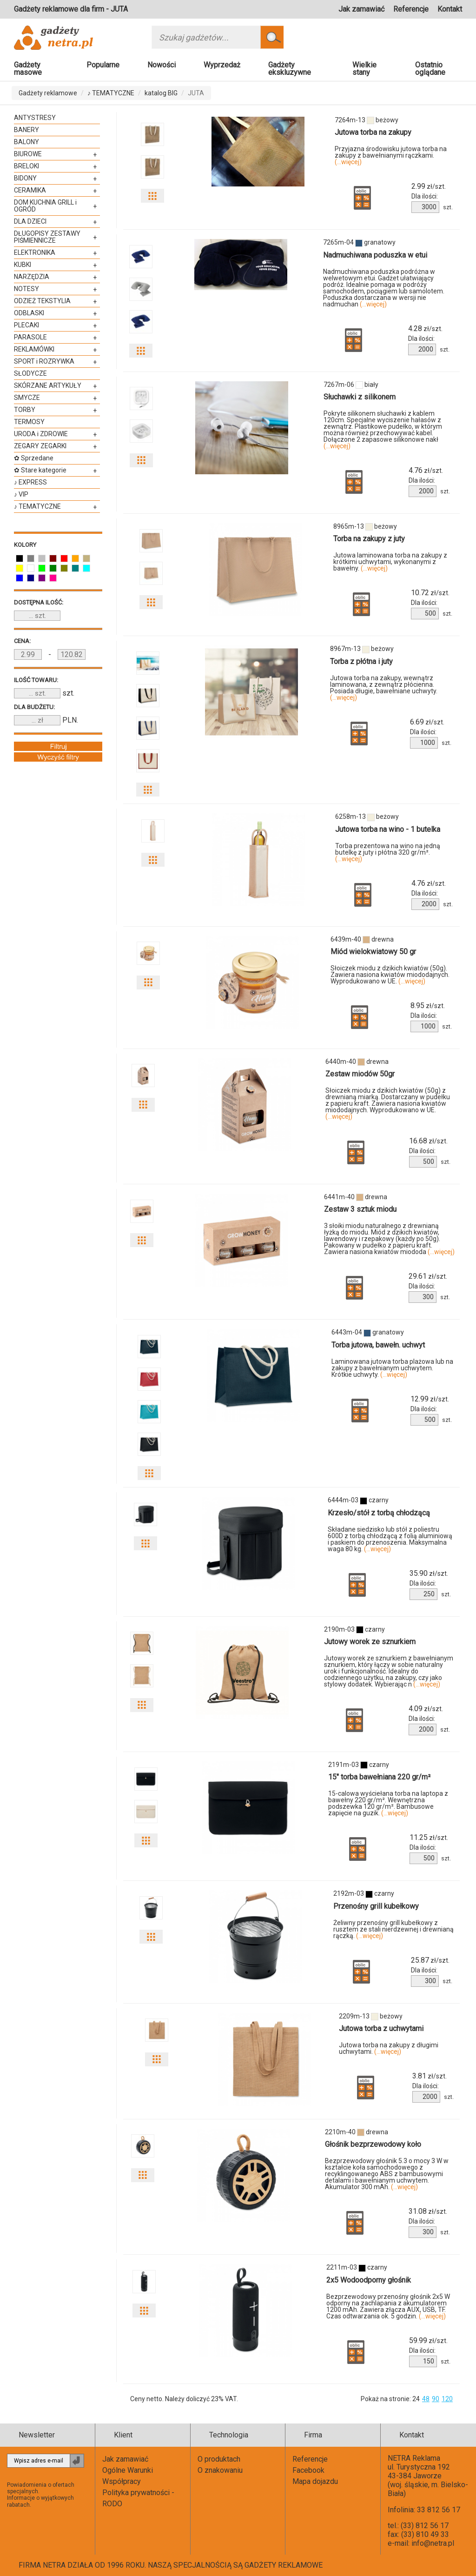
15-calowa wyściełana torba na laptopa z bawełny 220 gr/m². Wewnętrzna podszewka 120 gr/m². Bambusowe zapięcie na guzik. (388, 1803)
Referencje (411, 9)
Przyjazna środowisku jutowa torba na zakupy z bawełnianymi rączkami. (391, 155)
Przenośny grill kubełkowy (376, 1906)
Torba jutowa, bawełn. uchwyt (378, 1345)
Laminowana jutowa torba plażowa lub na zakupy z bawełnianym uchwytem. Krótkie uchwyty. (392, 1368)
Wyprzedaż (222, 64)
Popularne (102, 64)
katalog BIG (161, 93)
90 (435, 2399)
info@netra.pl (432, 2543)
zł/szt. (428, 186)
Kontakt (449, 9)
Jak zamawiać (361, 9)
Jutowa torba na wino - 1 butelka (387, 829)
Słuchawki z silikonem (360, 396)
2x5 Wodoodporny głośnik (368, 2280)
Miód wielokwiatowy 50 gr (373, 951)
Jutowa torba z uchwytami (381, 2028)
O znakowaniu (220, 2470)
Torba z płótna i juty (361, 661)
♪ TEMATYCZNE (110, 93)
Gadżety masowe (28, 68)
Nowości (161, 64)
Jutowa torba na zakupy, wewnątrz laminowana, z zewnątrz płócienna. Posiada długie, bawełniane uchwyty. (383, 687)
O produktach (219, 2459)
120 (447, 2399)
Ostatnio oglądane (430, 68)
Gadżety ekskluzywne (289, 68)
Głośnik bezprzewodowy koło (373, 2144)
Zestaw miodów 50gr (360, 1073)
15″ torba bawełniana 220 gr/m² (379, 1777)
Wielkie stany (364, 68)
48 (426, 2399)
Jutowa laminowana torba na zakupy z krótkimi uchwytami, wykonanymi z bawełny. (390, 561)
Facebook (308, 2470)
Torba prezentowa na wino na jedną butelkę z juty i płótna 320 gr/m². (387, 852)
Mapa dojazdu (315, 2481)
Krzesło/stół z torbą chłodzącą (379, 1512)
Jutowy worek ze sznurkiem (370, 1641)
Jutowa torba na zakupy (373, 132)
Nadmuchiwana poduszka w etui (375, 255)
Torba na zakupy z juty (369, 538)
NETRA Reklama (414, 2458)
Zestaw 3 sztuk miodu (360, 1209)
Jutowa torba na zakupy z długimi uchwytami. (388, 2048)
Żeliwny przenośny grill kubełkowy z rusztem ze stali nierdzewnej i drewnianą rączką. (393, 1929)
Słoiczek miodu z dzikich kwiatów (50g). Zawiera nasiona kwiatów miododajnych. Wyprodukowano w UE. (390, 974)
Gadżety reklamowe (48, 93)
